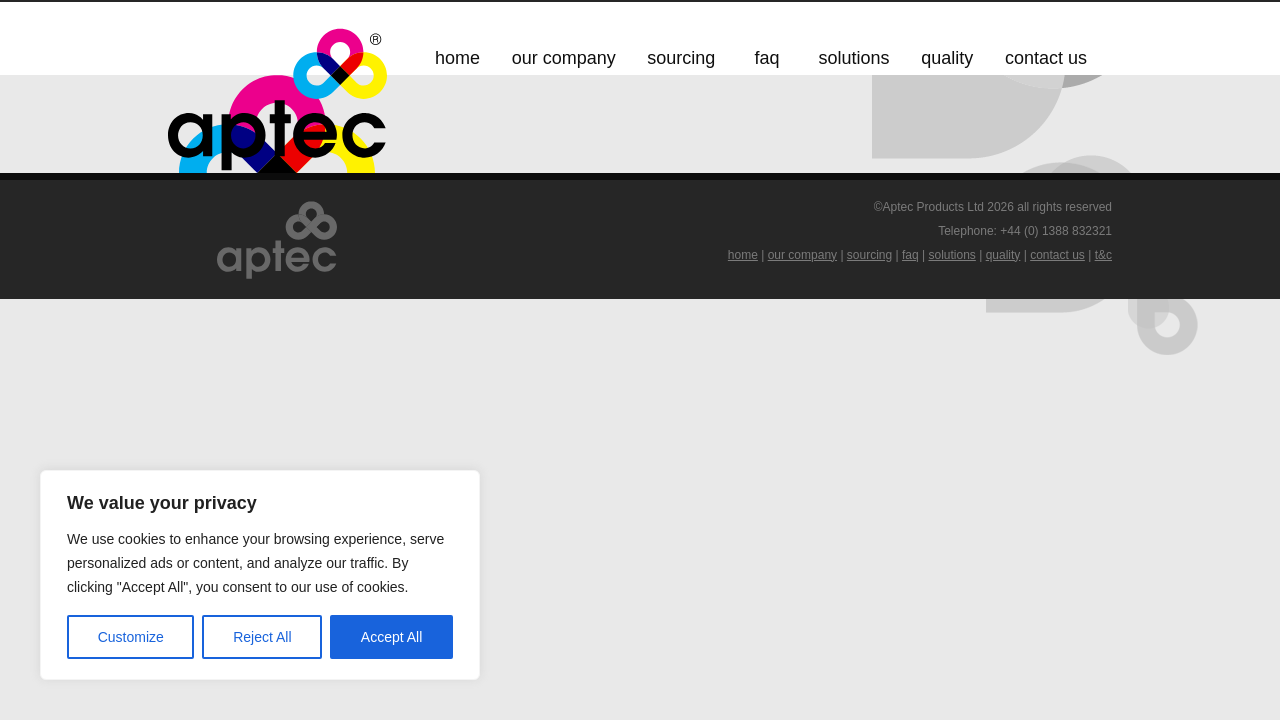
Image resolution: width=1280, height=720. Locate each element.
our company (802, 255)
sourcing (869, 255)
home (743, 255)
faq (910, 255)
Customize (131, 637)
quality (1003, 255)
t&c (1103, 255)
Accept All (391, 637)
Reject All (262, 637)
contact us (1057, 255)
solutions (952, 255)
